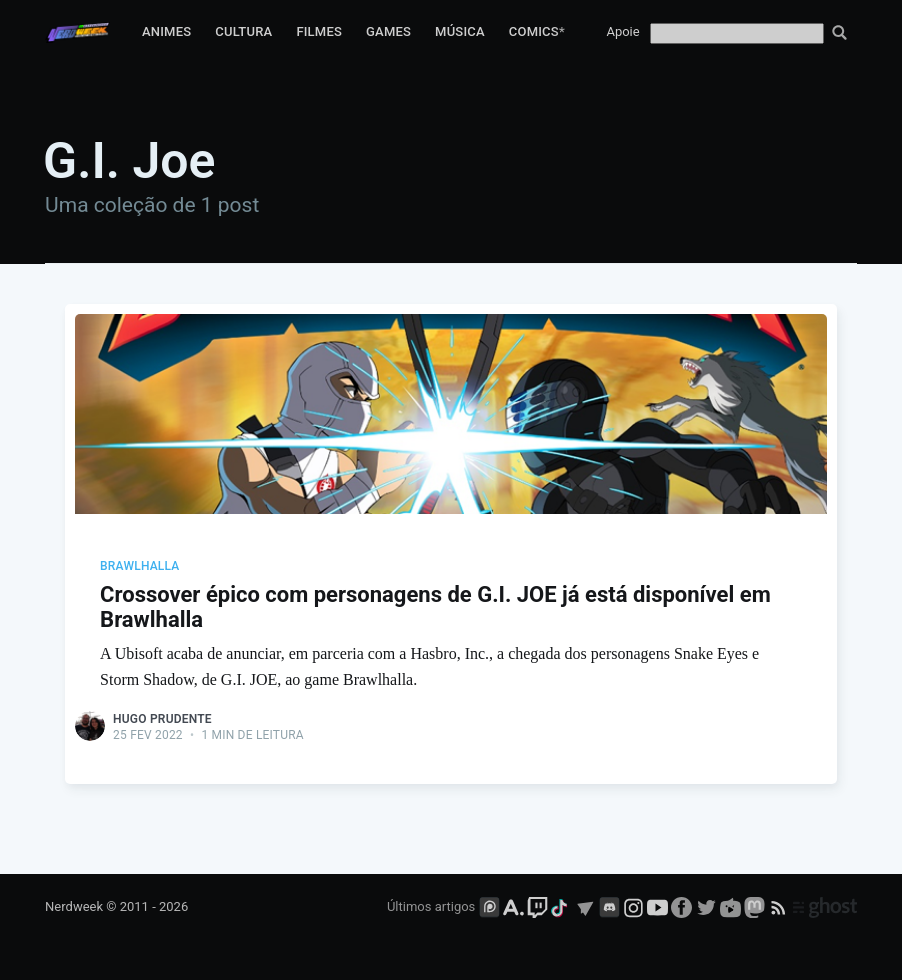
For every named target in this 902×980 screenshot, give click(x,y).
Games (388, 31)
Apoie (622, 31)
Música (460, 31)
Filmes (319, 31)
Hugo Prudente (162, 719)
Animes (166, 31)
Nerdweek (74, 906)
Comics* (537, 31)
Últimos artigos (431, 906)
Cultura (243, 31)
